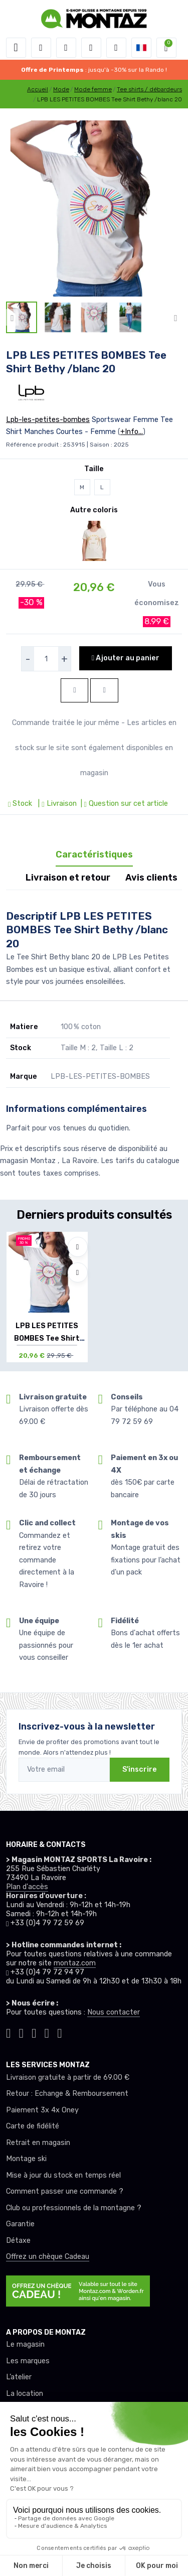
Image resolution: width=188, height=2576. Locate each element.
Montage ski (26, 2159)
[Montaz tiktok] (8, 2032)
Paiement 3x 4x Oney (42, 2110)
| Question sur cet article (123, 803)
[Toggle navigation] (16, 48)
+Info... (131, 431)
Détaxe (18, 2240)
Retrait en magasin (38, 2142)
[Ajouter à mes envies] (78, 1247)
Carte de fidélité (32, 2126)
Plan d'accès (27, 1887)
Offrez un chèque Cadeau (47, 2256)
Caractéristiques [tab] (94, 854)
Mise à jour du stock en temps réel (63, 2175)
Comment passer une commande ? (64, 2191)
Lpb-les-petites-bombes (48, 419)
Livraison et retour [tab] (68, 877)
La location (24, 2393)
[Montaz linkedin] (59, 2032)
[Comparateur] (116, 48)
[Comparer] (78, 1272)
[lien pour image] (94, 208)
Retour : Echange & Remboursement (67, 2093)
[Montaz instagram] (21, 2032)
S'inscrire (139, 1769)
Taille (94, 469)
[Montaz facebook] (34, 2032)
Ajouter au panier (125, 658)
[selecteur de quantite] (46, 658)
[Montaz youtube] (47, 2032)
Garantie (20, 2224)
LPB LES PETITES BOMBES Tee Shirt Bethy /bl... (47, 1338)
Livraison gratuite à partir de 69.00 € (67, 2077)
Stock (21, 803)
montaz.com (75, 1963)
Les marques (28, 2361)
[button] (41, 48)
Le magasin (25, 2344)
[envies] (91, 48)
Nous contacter (113, 2012)
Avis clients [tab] (151, 877)
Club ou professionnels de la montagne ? (73, 2208)
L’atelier (19, 2377)
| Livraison (56, 803)
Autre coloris (94, 510)
